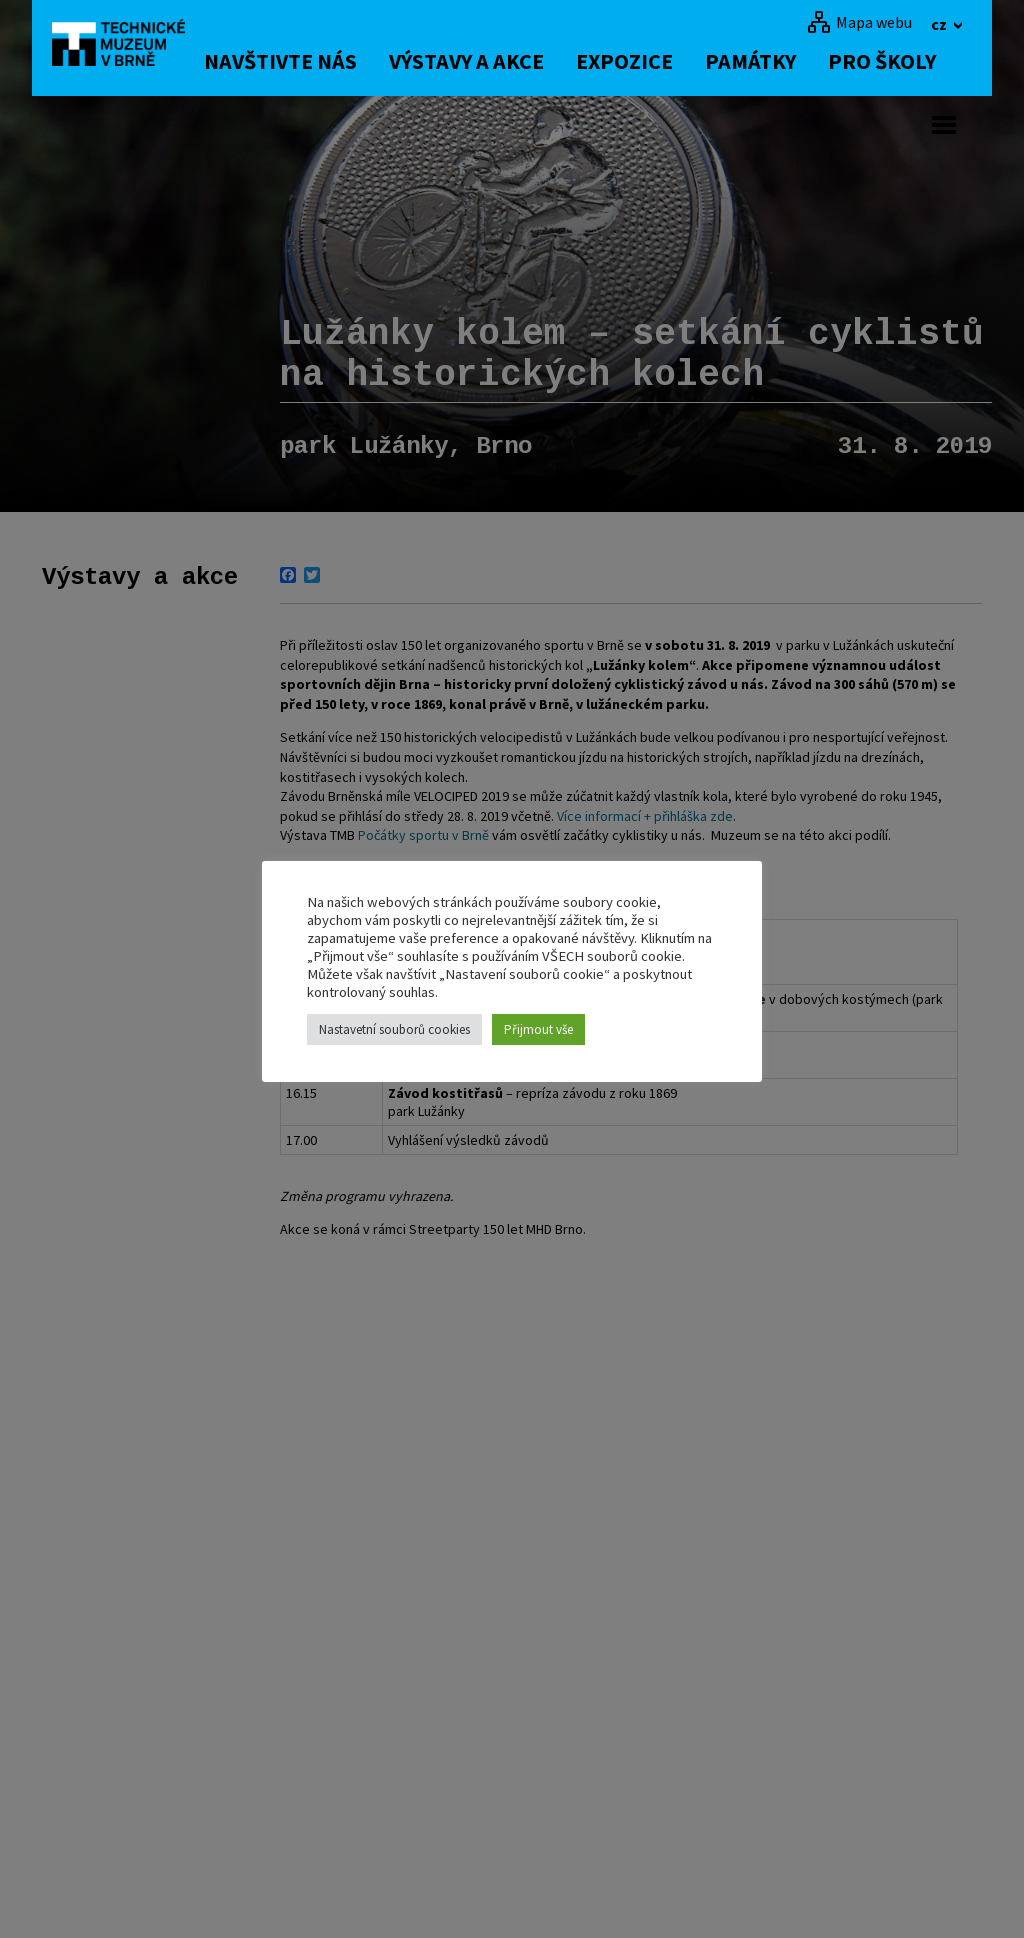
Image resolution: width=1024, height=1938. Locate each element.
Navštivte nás (296, 61)
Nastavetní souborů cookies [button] (394, 1029)
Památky (766, 61)
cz (940, 24)
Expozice (640, 61)
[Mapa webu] (859, 22)
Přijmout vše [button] (538, 1029)
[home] (126, 45)
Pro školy (898, 61)
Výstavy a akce (482, 61)
